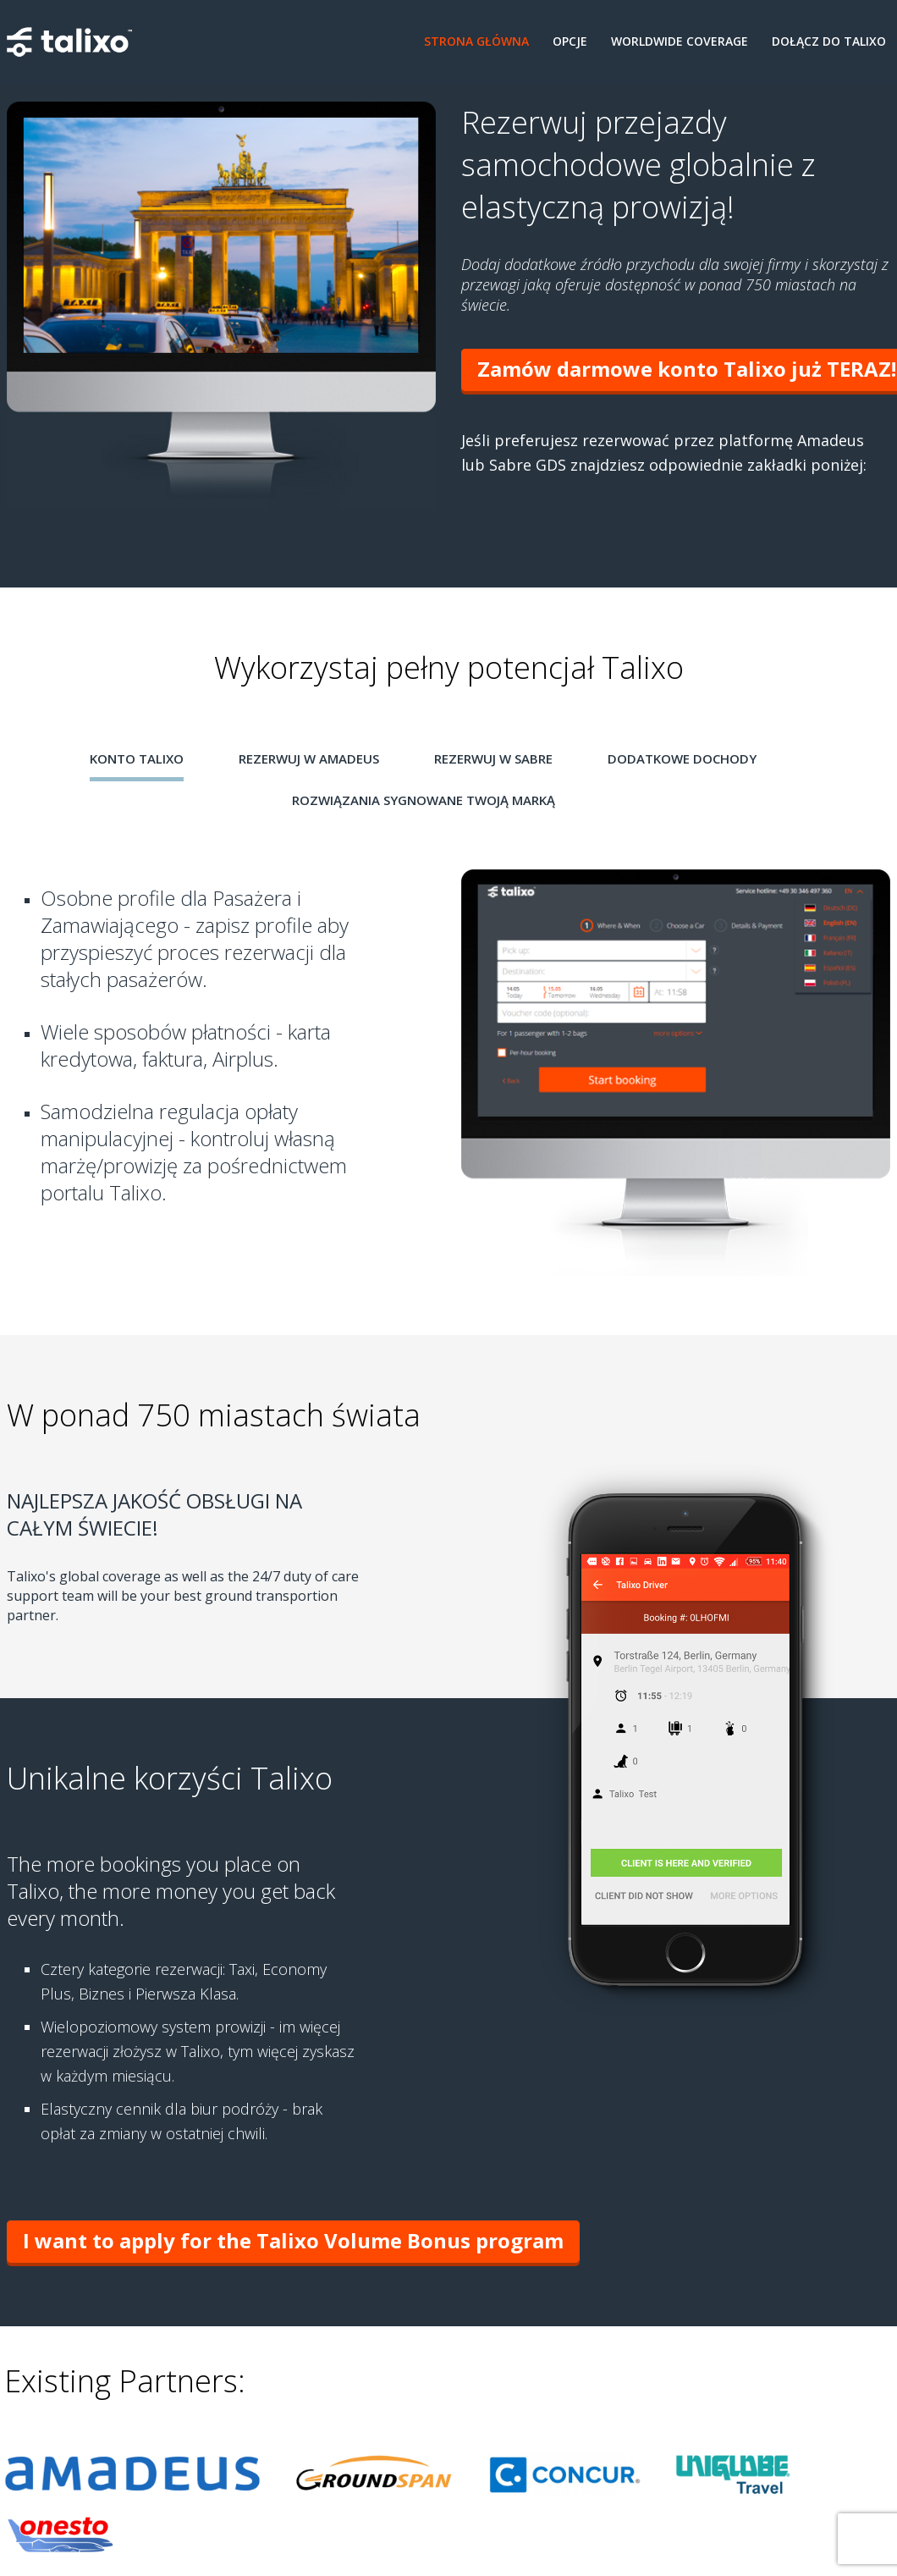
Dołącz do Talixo (829, 41)
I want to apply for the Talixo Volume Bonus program (293, 2240)
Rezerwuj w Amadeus (309, 758)
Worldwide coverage (679, 41)
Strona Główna (476, 41)
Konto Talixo (137, 758)
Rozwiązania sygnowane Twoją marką (423, 800)
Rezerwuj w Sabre (493, 758)
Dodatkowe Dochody (682, 758)
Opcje (570, 41)
